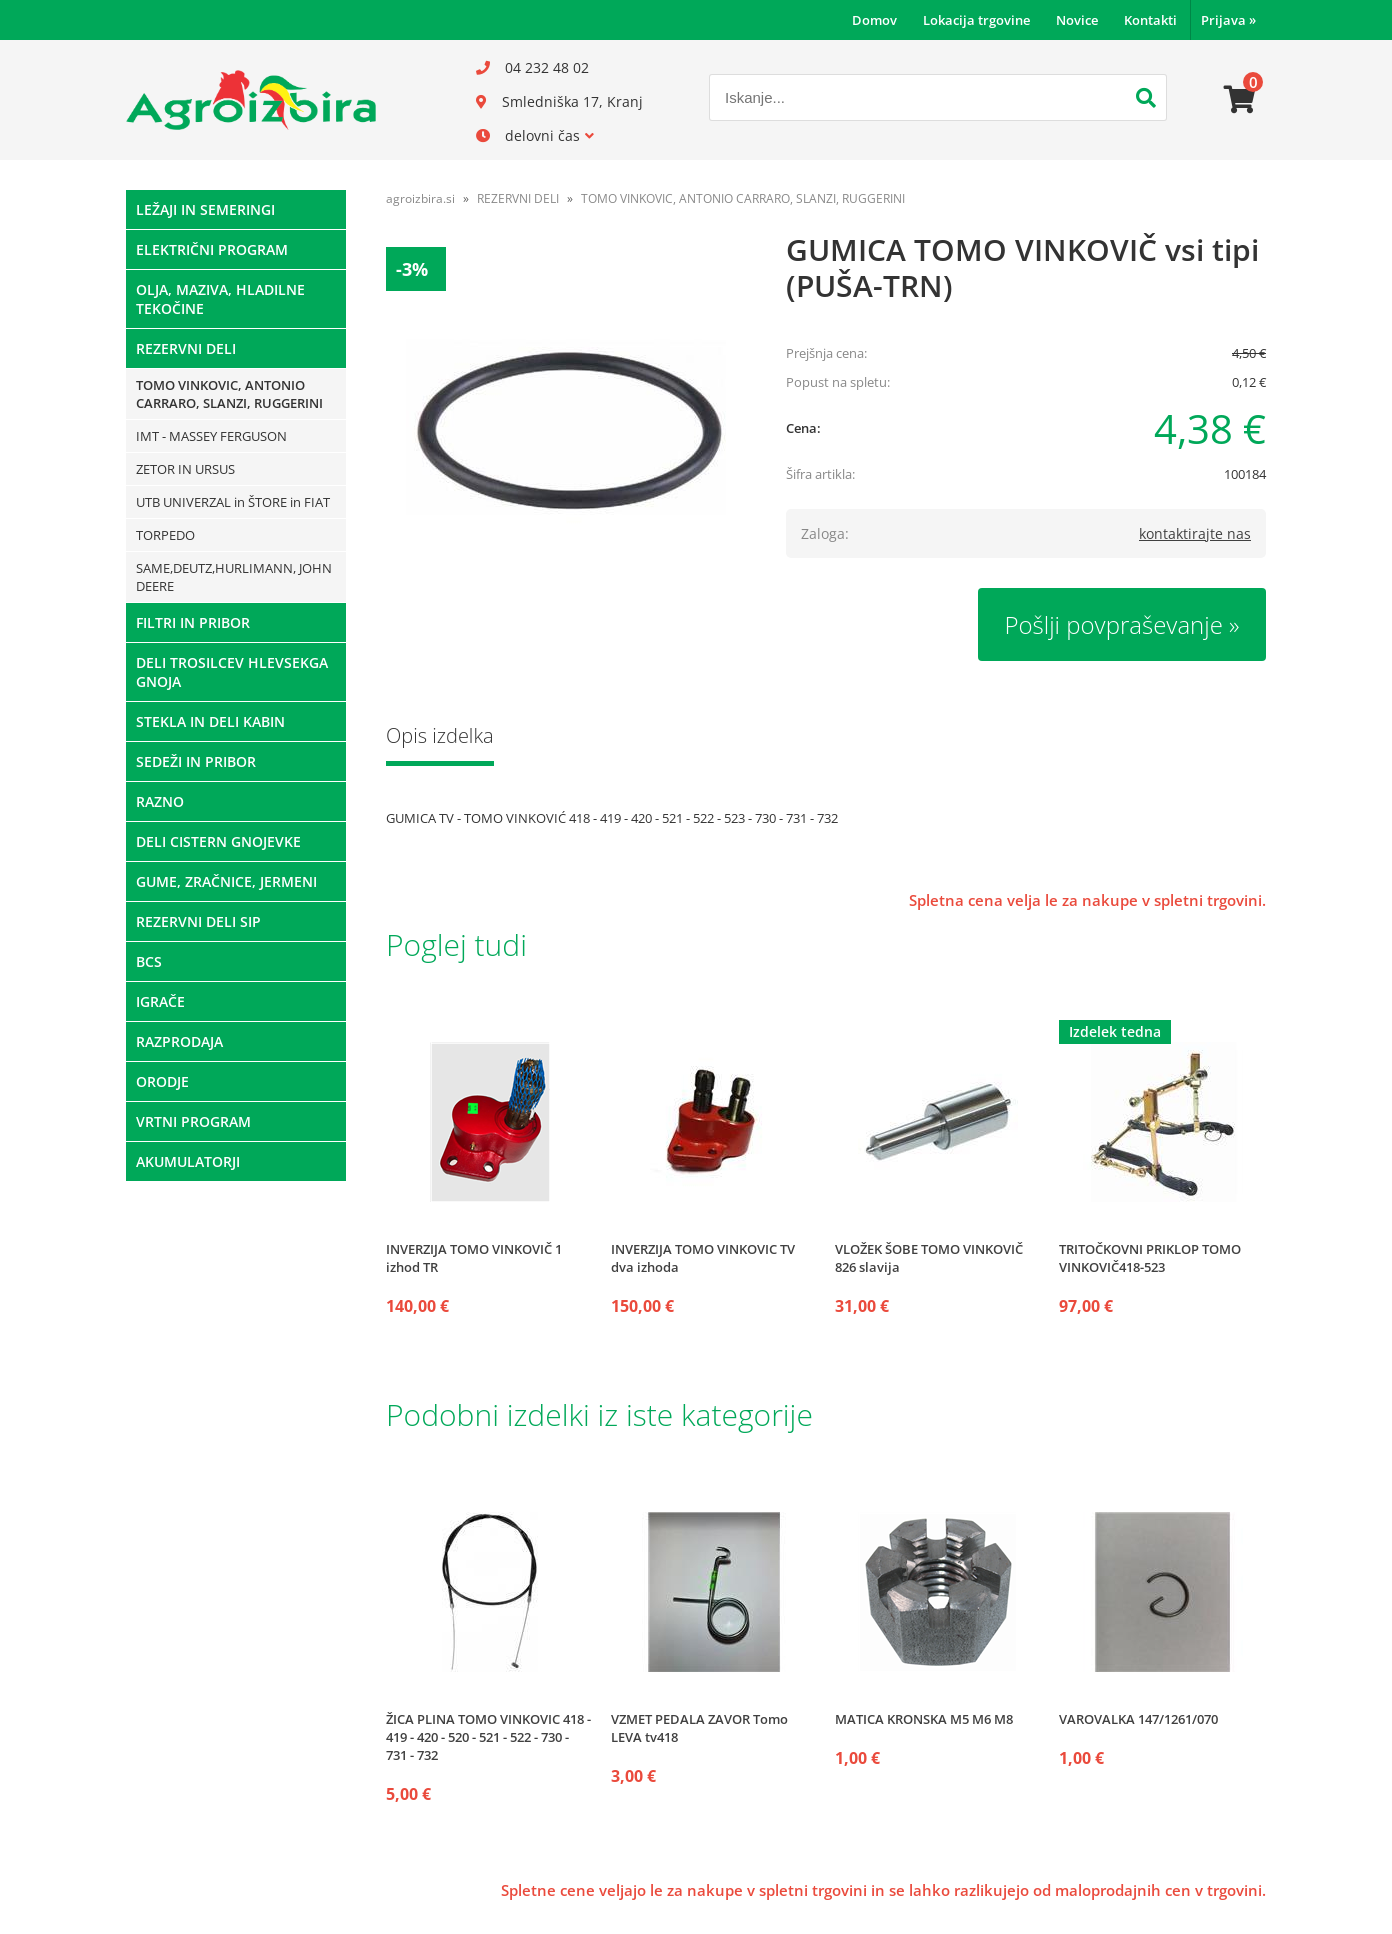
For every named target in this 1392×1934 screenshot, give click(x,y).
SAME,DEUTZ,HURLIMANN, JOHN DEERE (234, 577)
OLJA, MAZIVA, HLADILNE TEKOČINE (220, 299)
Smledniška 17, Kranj (572, 101)
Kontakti (1150, 20)
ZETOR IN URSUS (185, 469)
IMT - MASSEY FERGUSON (211, 436)
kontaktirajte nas (1195, 533)
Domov (874, 20)
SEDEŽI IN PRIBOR (196, 761)
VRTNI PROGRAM (193, 1121)
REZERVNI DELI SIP (198, 921)
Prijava (1228, 20)
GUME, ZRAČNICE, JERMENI (226, 881)
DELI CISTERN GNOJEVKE (218, 841)
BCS (149, 961)
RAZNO (160, 801)
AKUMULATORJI (188, 1161)
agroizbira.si (420, 198)
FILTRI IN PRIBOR (193, 622)
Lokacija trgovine (976, 20)
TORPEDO (165, 535)
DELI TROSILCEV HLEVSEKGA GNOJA (232, 672)
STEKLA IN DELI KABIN (210, 721)
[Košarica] (1240, 100)
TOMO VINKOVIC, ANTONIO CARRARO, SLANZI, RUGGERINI (229, 394)
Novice (1077, 20)
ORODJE (162, 1081)
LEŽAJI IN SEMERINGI (205, 209)
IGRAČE (160, 1001)
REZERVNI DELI (186, 348)
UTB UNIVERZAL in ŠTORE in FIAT (233, 502)
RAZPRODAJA (179, 1041)
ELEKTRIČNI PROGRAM (212, 249)
